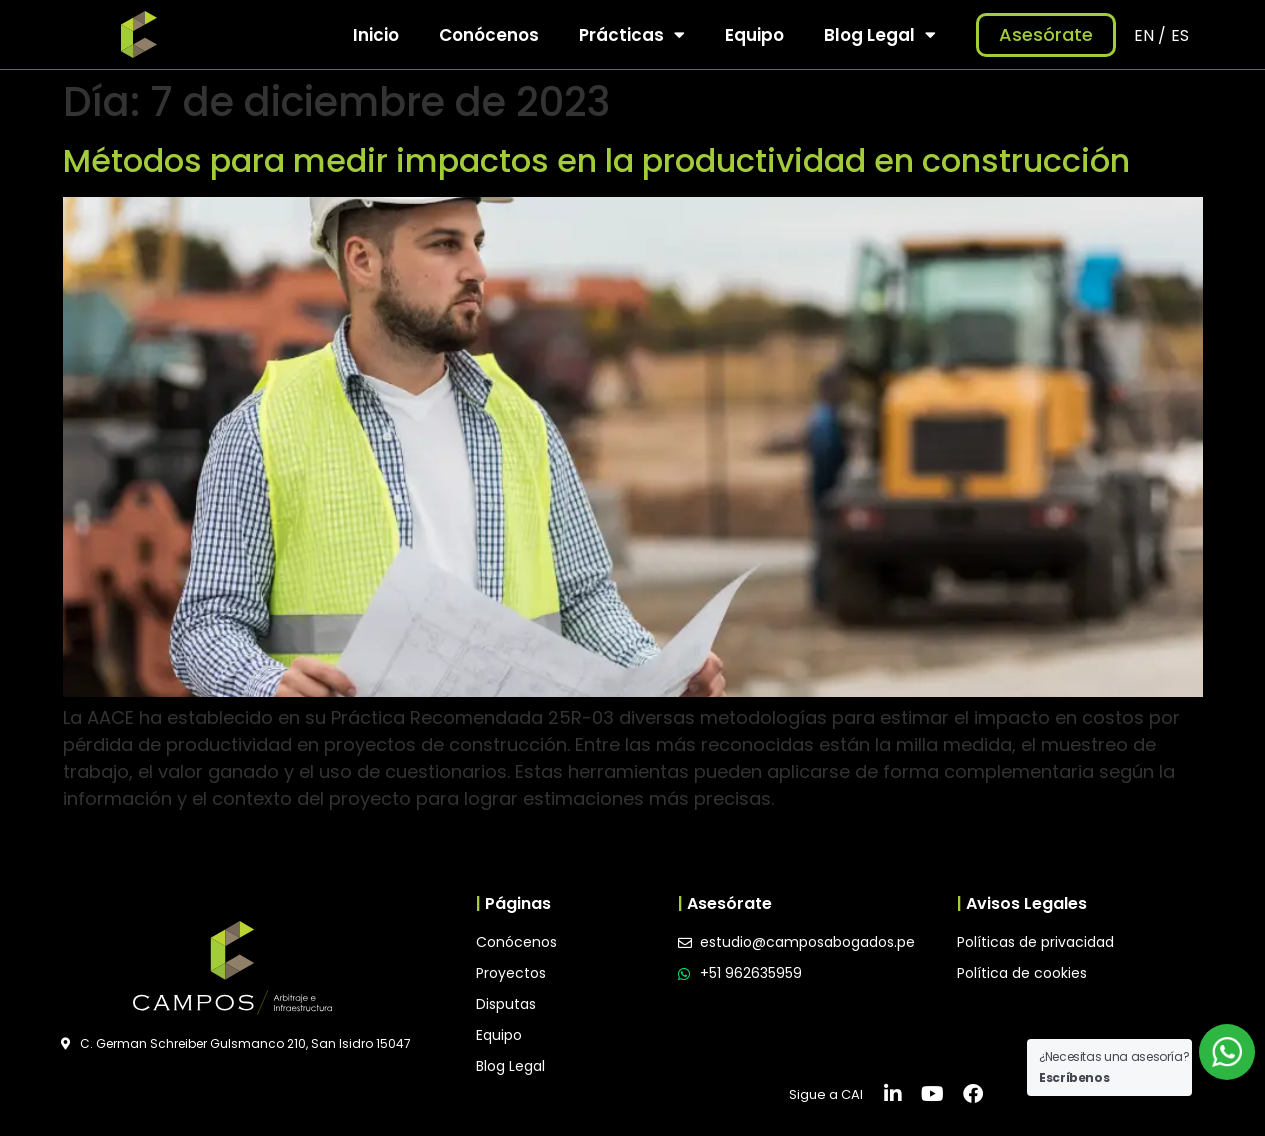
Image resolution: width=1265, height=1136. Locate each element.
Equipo (754, 35)
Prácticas (632, 34)
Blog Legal (880, 34)
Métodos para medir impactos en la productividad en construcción (596, 160)
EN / (1150, 35)
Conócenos (489, 35)
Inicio (376, 35)
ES (1180, 35)
